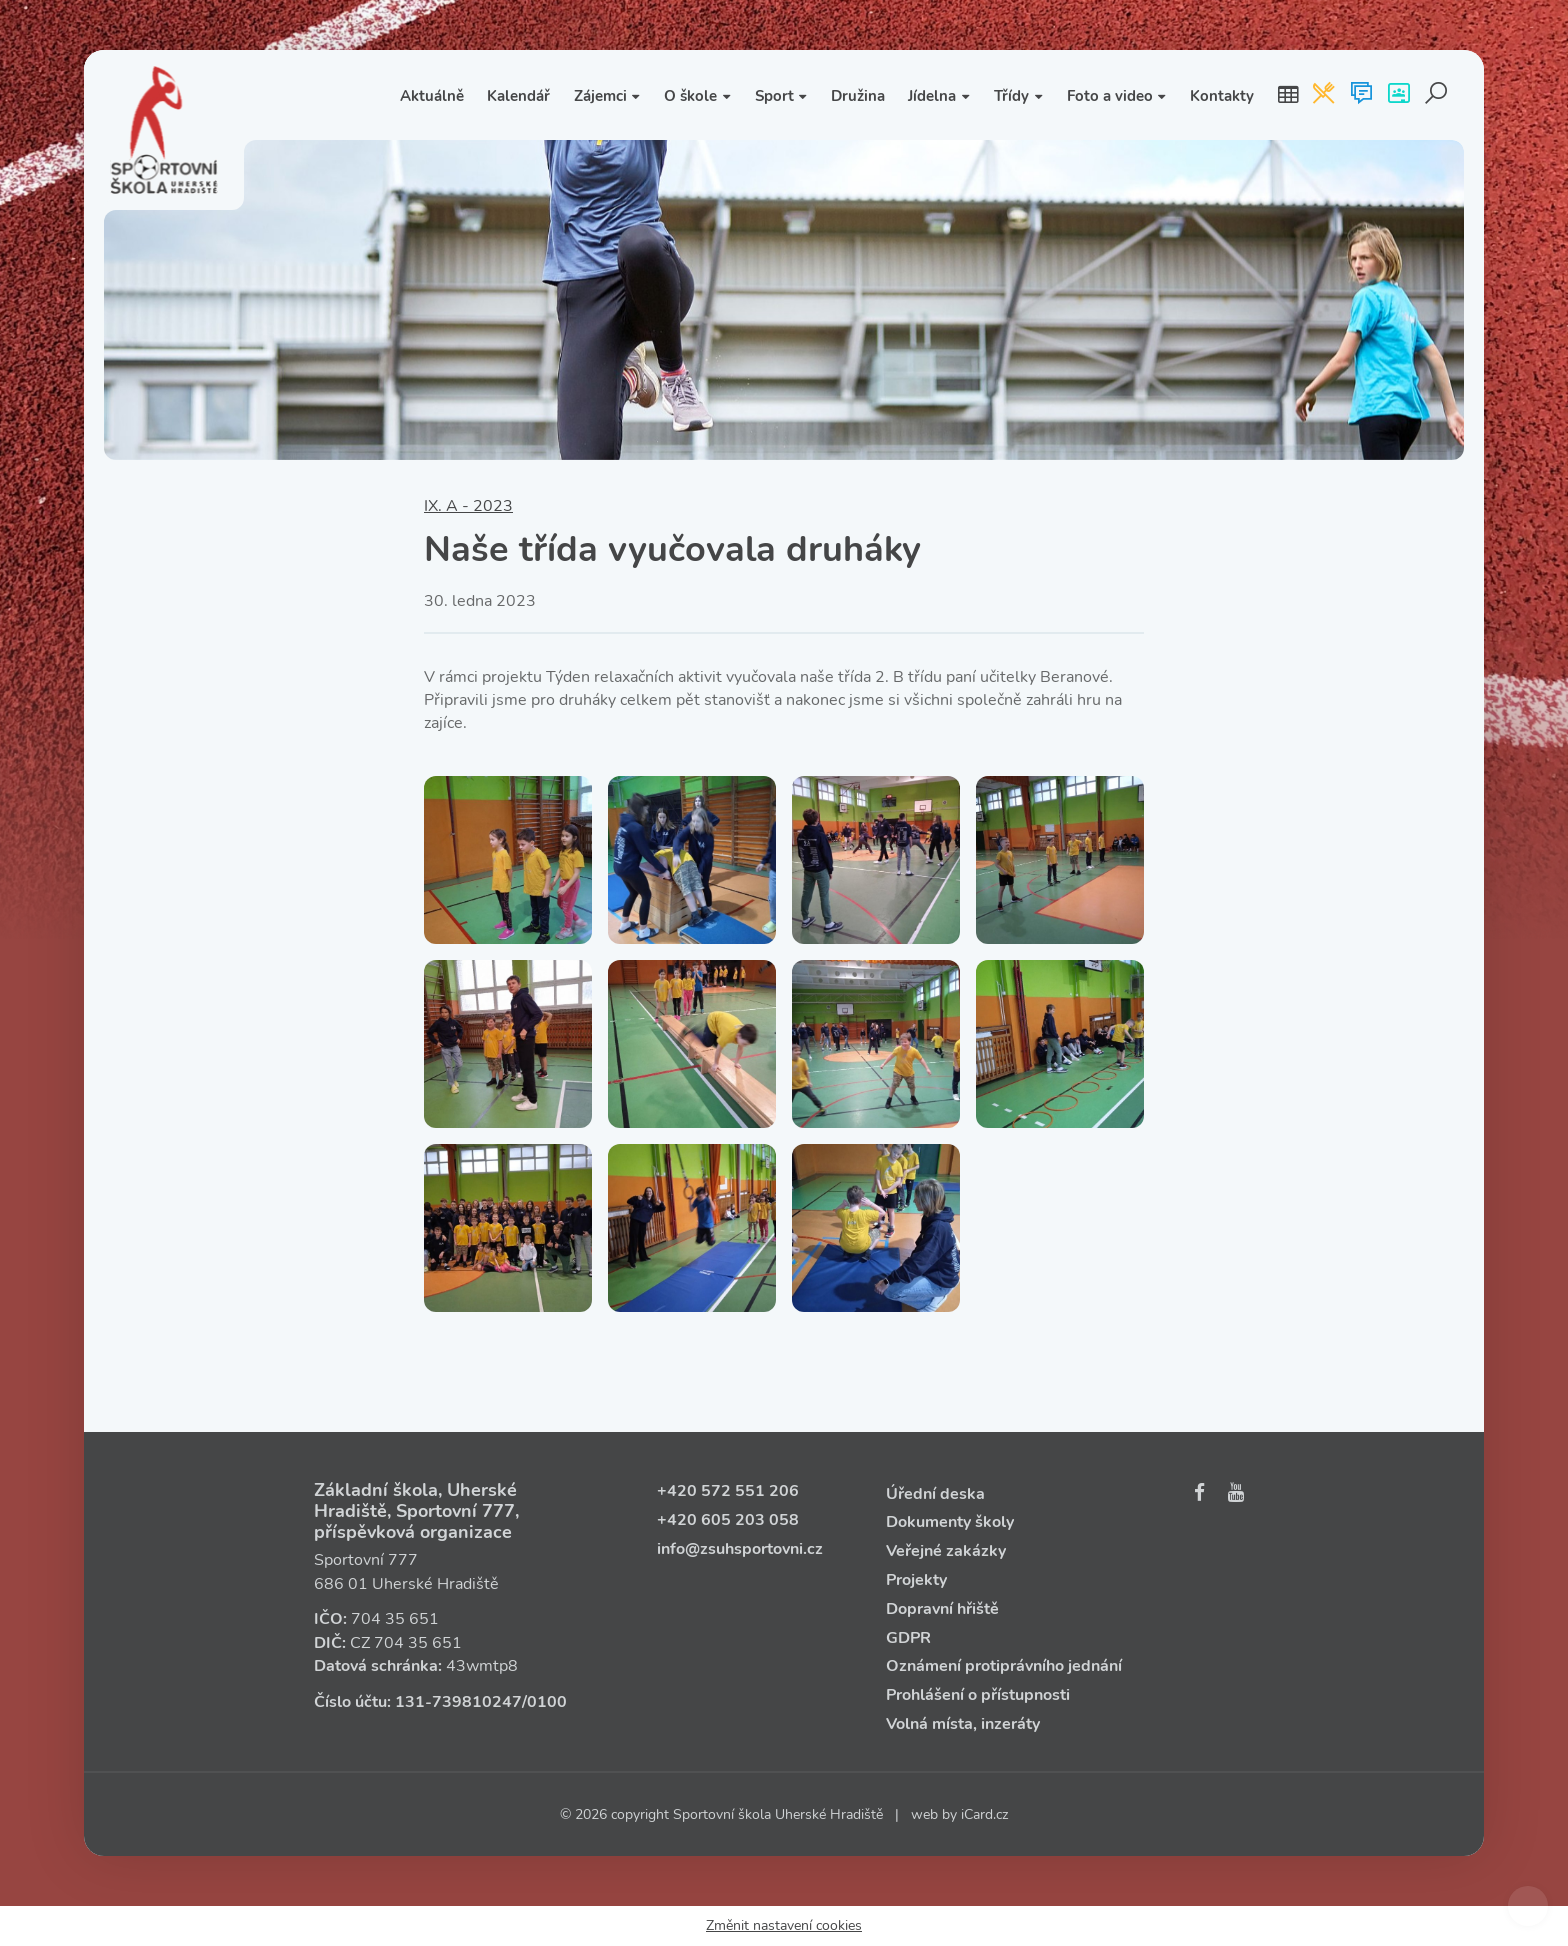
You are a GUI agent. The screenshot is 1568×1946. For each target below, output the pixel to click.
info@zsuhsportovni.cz (740, 1549)
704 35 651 (395, 1619)
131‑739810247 (458, 1702)
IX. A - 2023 (468, 506)
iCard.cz (984, 1814)
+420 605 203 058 (728, 1520)
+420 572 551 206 (728, 1491)
